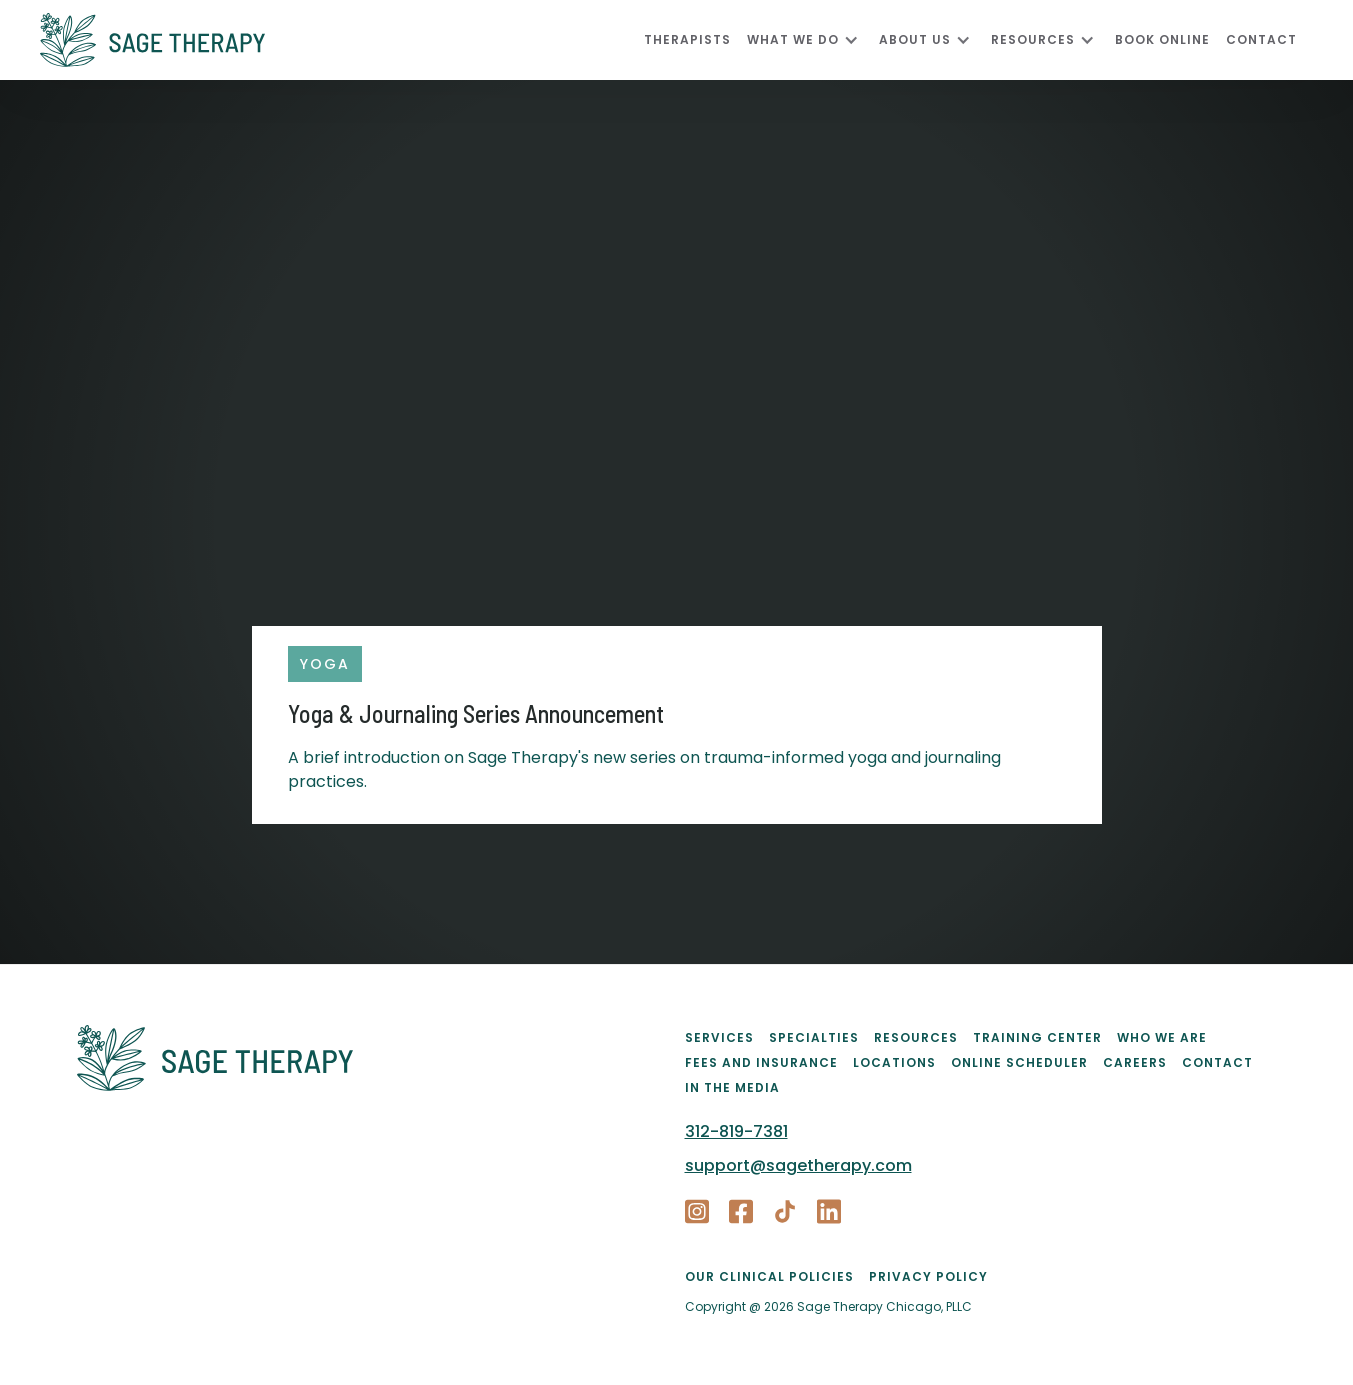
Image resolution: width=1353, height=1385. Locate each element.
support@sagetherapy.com (798, 1165)
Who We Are (1162, 1037)
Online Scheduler (1019, 1062)
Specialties (814, 1037)
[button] (813, 40)
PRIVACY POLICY (928, 1276)
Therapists (687, 39)
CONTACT (1261, 39)
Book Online (1162, 39)
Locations (894, 1062)
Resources (916, 1037)
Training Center (1037, 1037)
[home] (342, 40)
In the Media (732, 1087)
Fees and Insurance (761, 1062)
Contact (1217, 1062)
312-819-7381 (736, 1131)
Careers (1135, 1062)
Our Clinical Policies (769, 1276)
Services (719, 1037)
